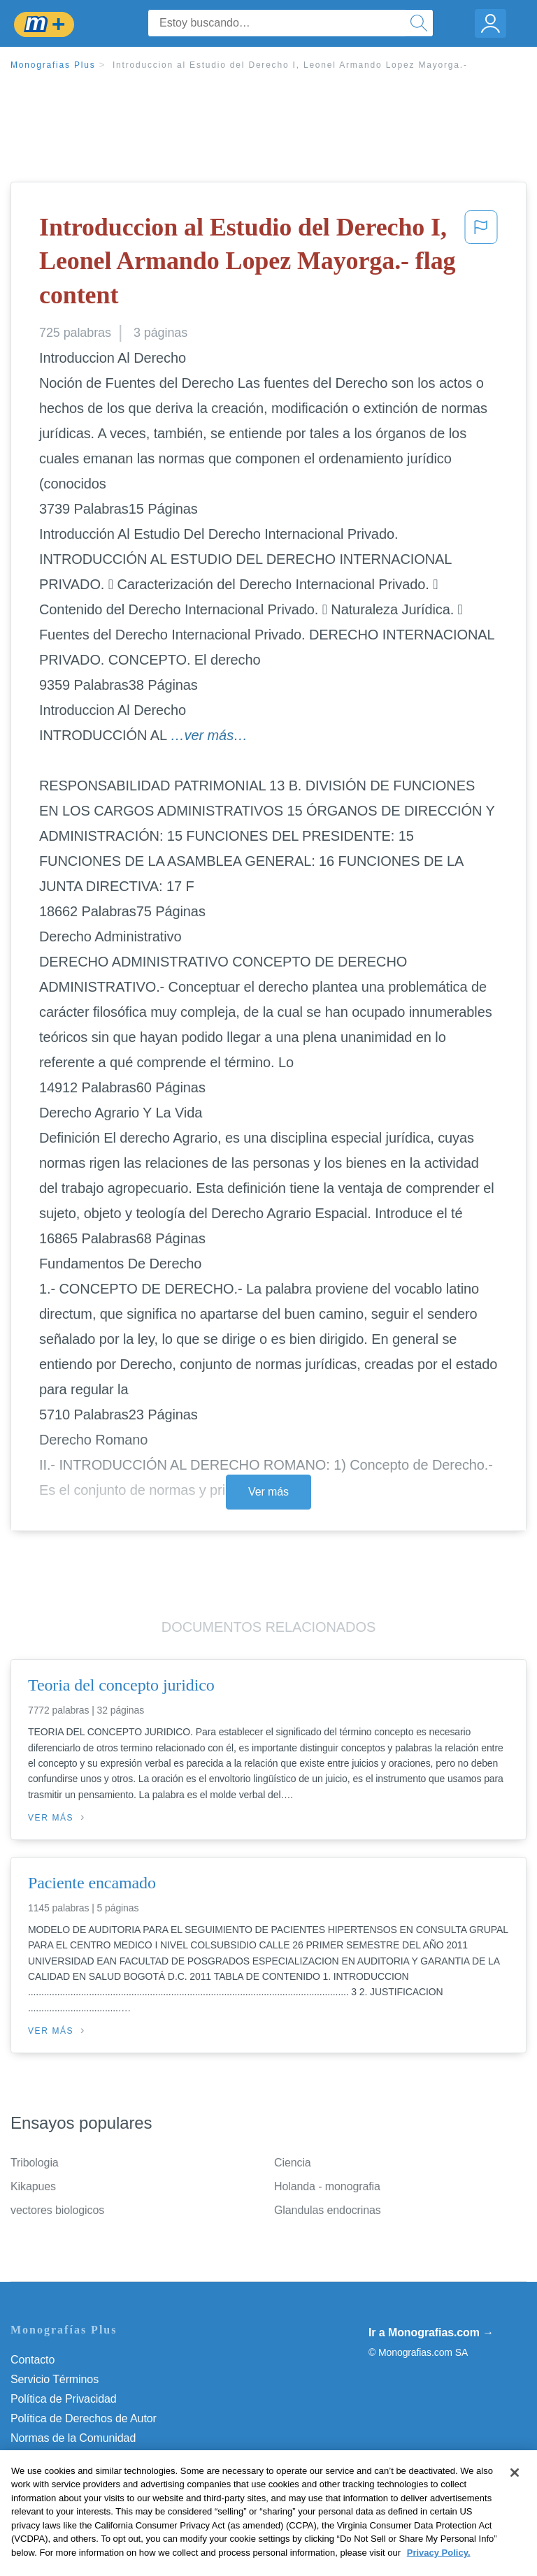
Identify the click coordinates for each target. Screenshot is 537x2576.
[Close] (514, 2494)
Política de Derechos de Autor (83, 2418)
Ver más (268, 1492)
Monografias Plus (53, 65)
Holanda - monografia (327, 2186)
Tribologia (34, 2163)
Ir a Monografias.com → (431, 2332)
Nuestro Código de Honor (73, 2457)
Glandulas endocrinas (327, 2210)
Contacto (32, 2360)
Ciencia (292, 2163)
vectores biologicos (57, 2210)
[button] (481, 264)
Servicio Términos (54, 2379)
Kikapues (33, 2186)
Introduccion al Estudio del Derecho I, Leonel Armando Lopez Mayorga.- (290, 65)
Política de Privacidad (63, 2399)
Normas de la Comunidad (73, 2438)
